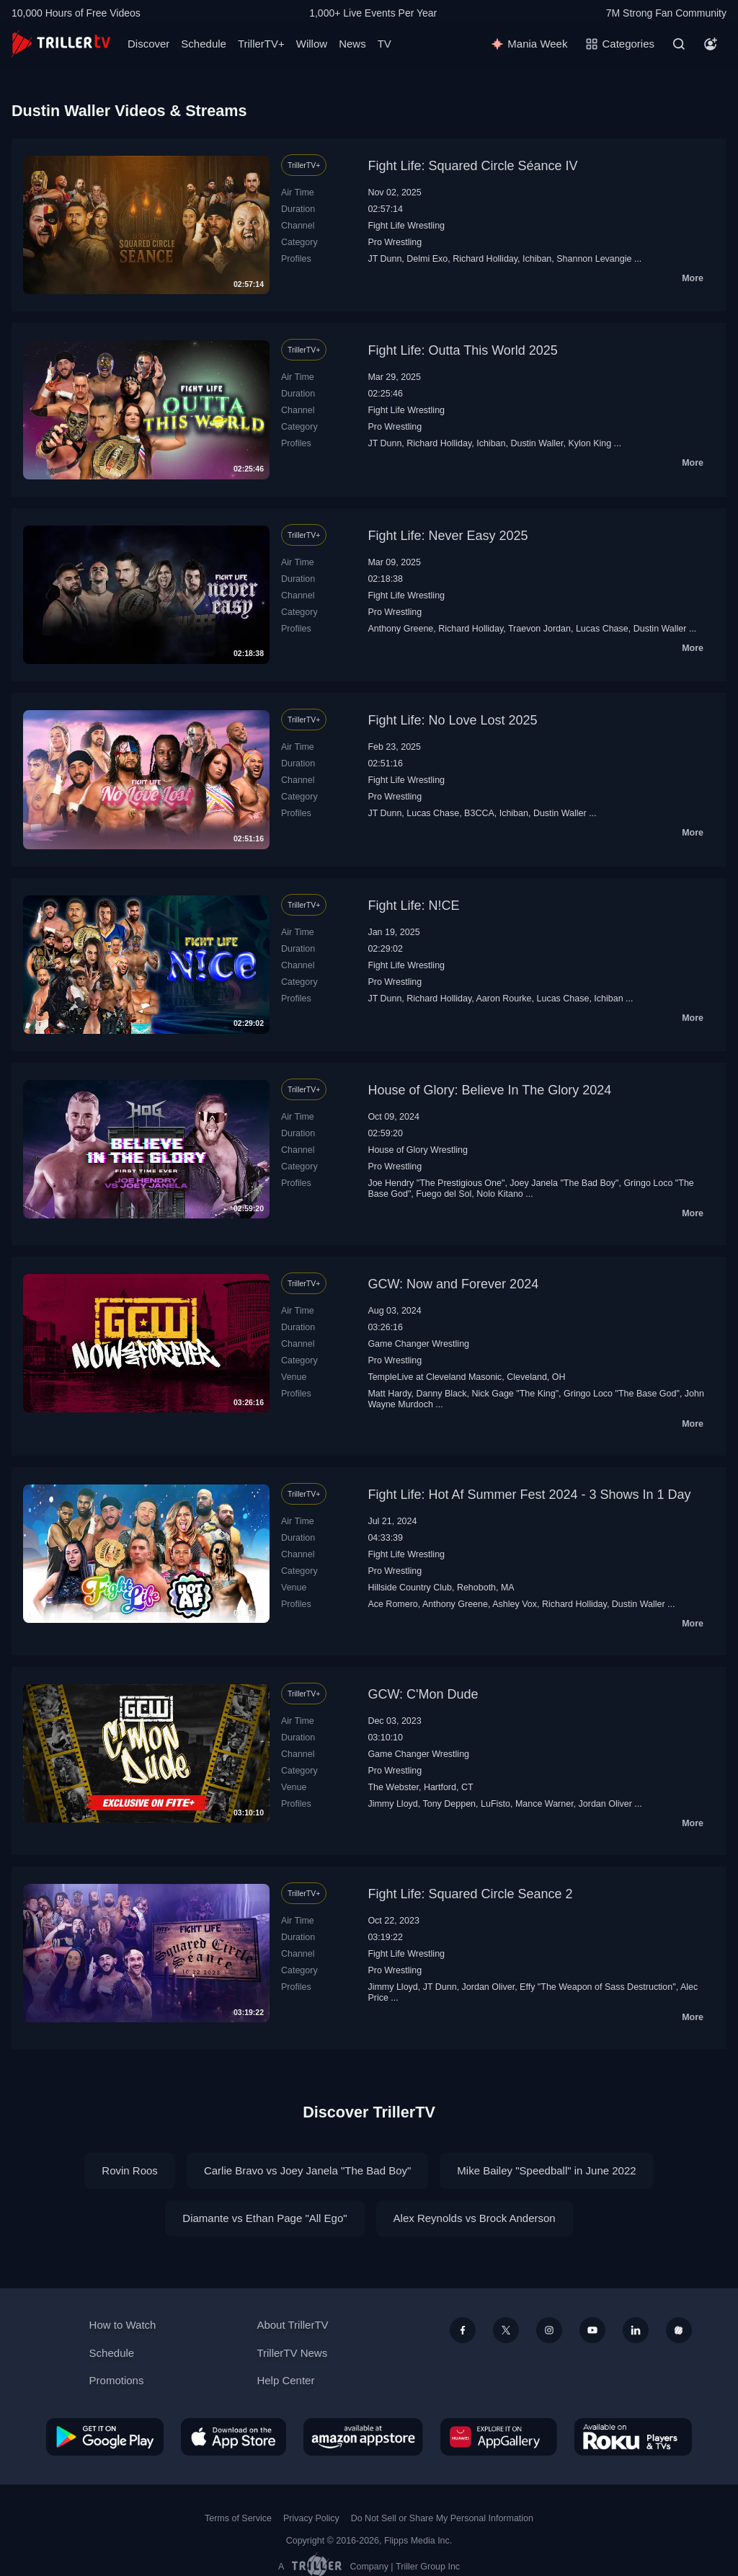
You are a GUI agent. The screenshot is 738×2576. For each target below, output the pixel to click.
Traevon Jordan (539, 629)
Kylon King (589, 443)
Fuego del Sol (443, 1194)
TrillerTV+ (261, 43)
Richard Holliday (485, 259)
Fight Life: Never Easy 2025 (448, 535)
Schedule (203, 43)
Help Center (285, 2380)
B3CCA (479, 813)
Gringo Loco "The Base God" (622, 1394)
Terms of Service (238, 2518)
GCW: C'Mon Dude (423, 1694)
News (352, 43)
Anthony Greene (400, 629)
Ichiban (537, 259)
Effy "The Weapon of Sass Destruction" (598, 1987)
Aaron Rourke (504, 998)
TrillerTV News (292, 2353)
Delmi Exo (427, 259)
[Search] (679, 44)
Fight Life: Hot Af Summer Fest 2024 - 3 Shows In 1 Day (529, 1494)
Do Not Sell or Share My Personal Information (442, 2518)
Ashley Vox (514, 1604)
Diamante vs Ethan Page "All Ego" (264, 2218)
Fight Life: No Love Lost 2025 (452, 720)
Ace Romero (392, 1604)
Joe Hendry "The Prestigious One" (436, 1183)
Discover (148, 43)
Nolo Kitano (499, 1194)
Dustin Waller (536, 443)
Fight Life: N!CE (413, 905)
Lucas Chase (602, 629)
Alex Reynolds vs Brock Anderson (475, 2218)
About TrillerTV (292, 2325)
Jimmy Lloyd (392, 1804)
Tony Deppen (449, 1804)
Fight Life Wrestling (406, 226)
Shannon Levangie (593, 259)
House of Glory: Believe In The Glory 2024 (489, 1090)
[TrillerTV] (61, 43)
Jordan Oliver (605, 1804)
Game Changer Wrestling (418, 1344)
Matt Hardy (389, 1394)
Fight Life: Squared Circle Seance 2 (470, 1894)
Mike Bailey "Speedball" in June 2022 (546, 2170)
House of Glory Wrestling (418, 1150)
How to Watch (122, 2325)
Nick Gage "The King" (515, 1394)
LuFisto (495, 1804)
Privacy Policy (311, 2518)
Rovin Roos (130, 2170)
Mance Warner (544, 1804)
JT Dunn (384, 259)
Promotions (116, 2380)
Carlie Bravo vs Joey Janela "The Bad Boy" (307, 2170)
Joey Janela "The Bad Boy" (564, 1183)
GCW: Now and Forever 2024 (453, 1284)
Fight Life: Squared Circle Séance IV (472, 166)
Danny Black (441, 1394)
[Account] (710, 44)
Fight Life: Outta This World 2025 (462, 350)
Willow (311, 43)
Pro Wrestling (395, 242)
